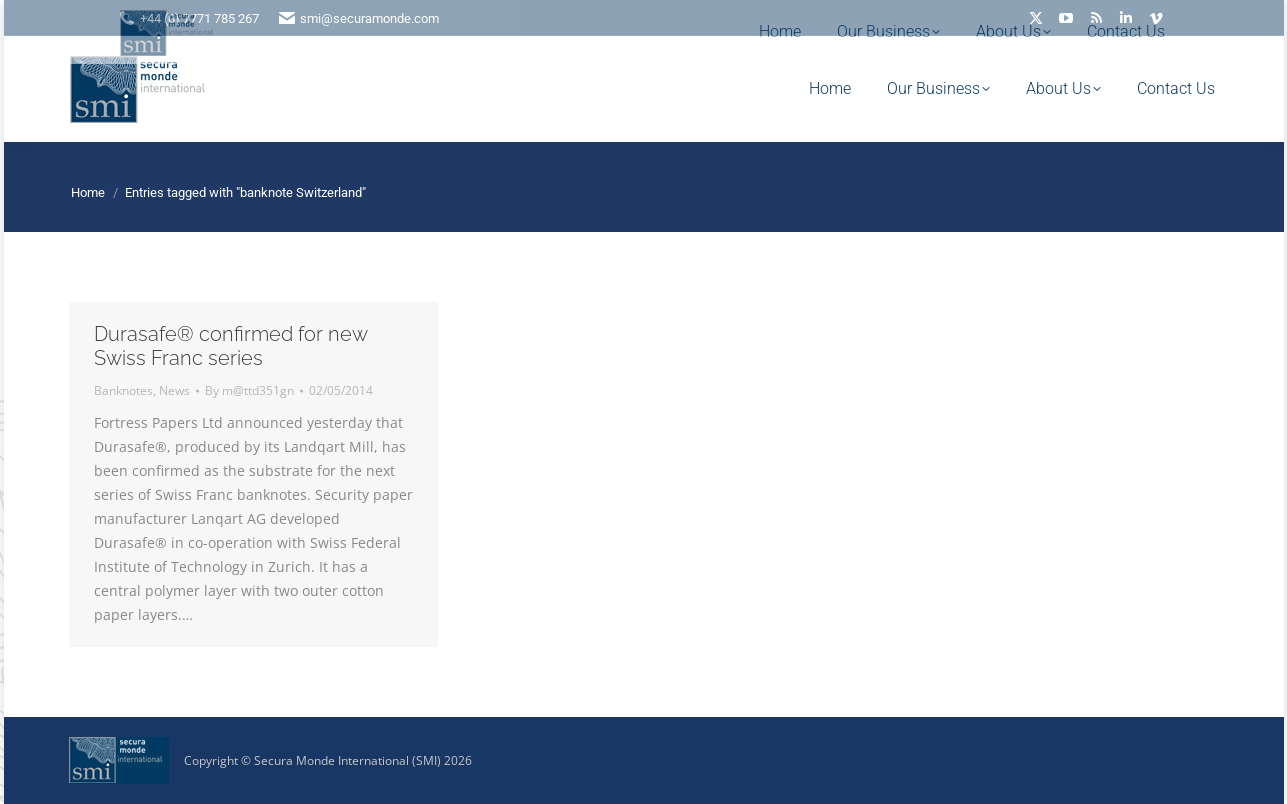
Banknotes (123, 390)
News (174, 390)
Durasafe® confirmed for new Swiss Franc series (230, 346)
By (249, 390)
